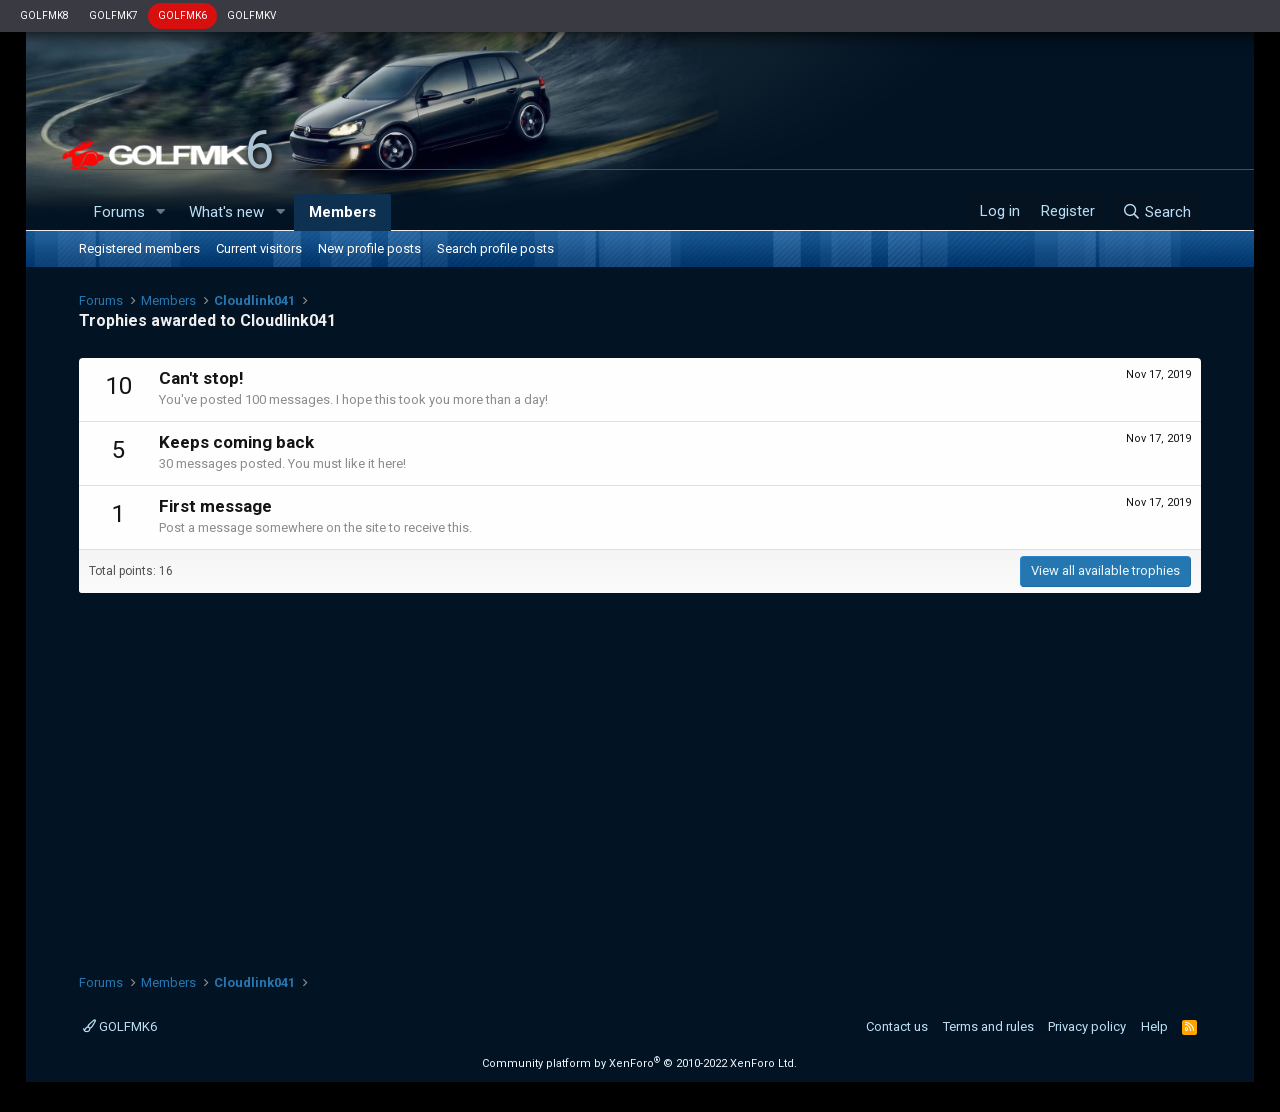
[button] (160, 212)
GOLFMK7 (113, 15)
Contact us (897, 1026)
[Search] (1156, 212)
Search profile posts (495, 248)
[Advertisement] (640, 773)
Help (1154, 1026)
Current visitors (259, 248)
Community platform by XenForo (639, 1063)
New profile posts (369, 248)
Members (342, 212)
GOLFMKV (251, 15)
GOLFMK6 (182, 15)
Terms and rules (988, 1026)
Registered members (139, 248)
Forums (119, 212)
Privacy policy (1087, 1026)
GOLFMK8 (44, 15)
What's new (226, 212)
